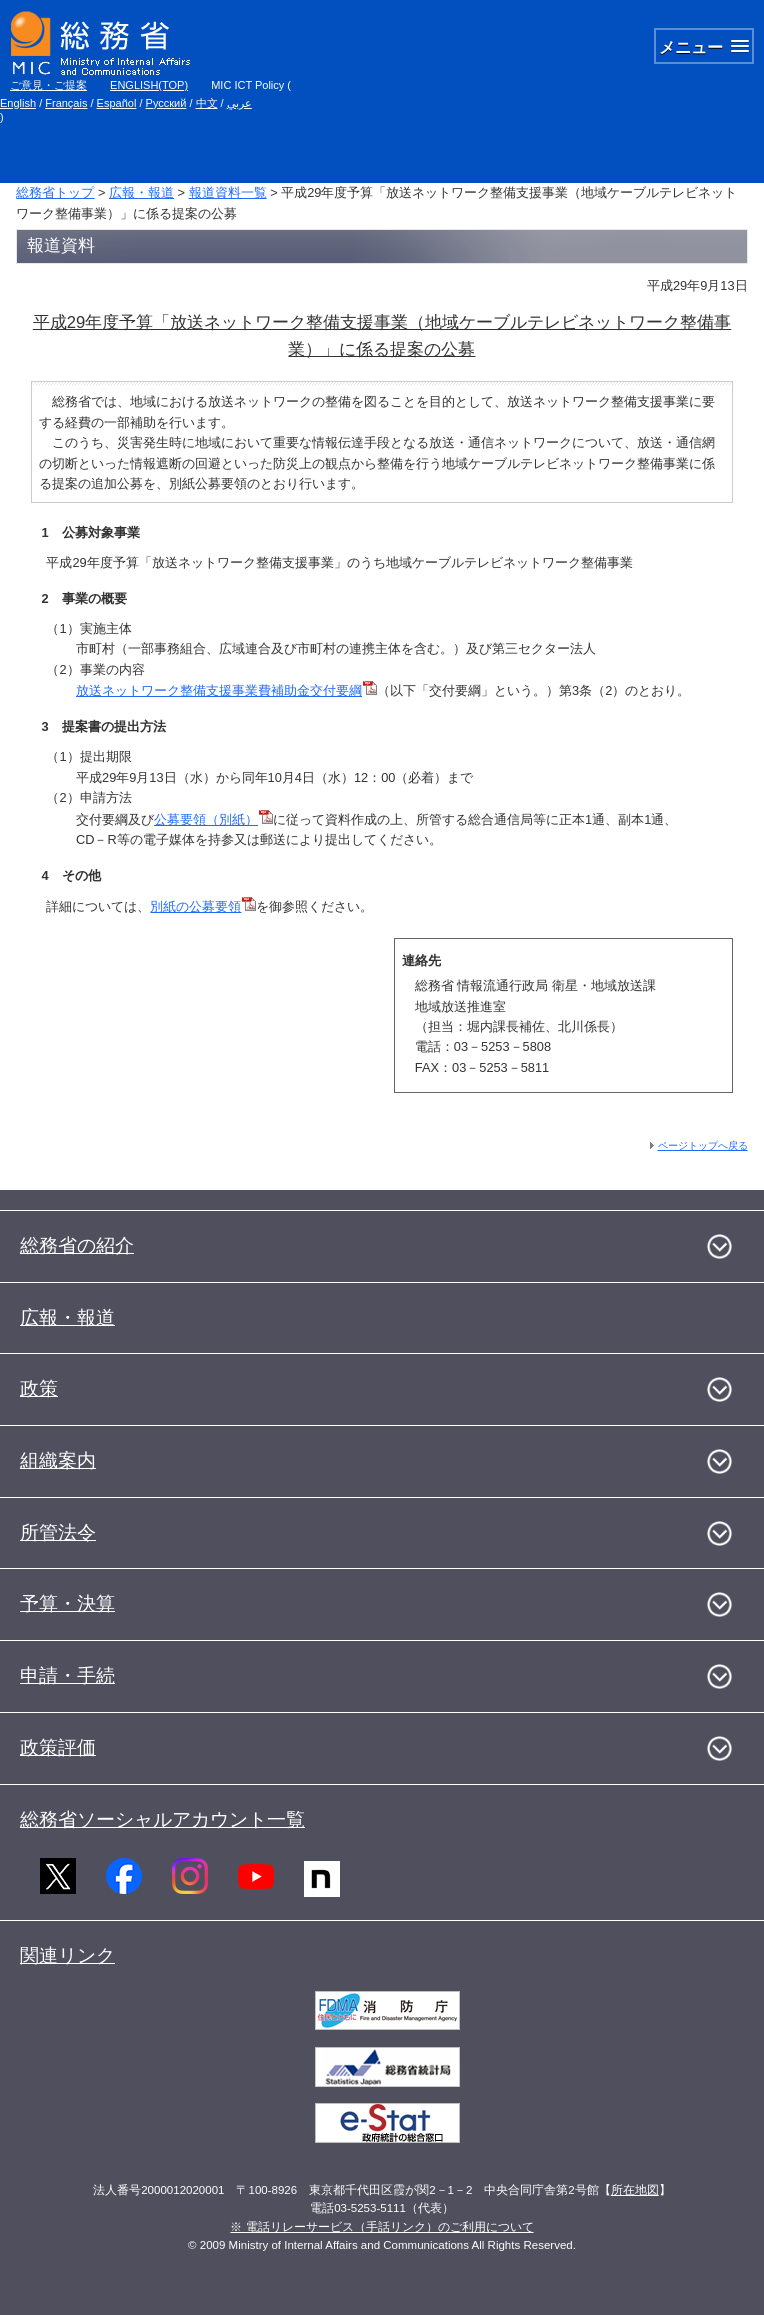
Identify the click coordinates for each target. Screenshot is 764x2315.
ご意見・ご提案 (48, 85)
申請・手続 (67, 1675)
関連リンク (67, 1955)
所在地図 (635, 2190)
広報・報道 (141, 192)
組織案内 (58, 1460)
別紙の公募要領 (203, 906)
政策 (39, 1388)
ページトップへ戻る (703, 1145)
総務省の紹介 (77, 1245)
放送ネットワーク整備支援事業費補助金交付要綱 (226, 690)
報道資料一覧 (228, 192)
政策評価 (58, 1747)
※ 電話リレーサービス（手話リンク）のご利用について (381, 2227)
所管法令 (58, 1532)
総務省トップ (55, 192)
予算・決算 (67, 1603)
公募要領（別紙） (213, 819)
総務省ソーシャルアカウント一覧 (162, 1819)
